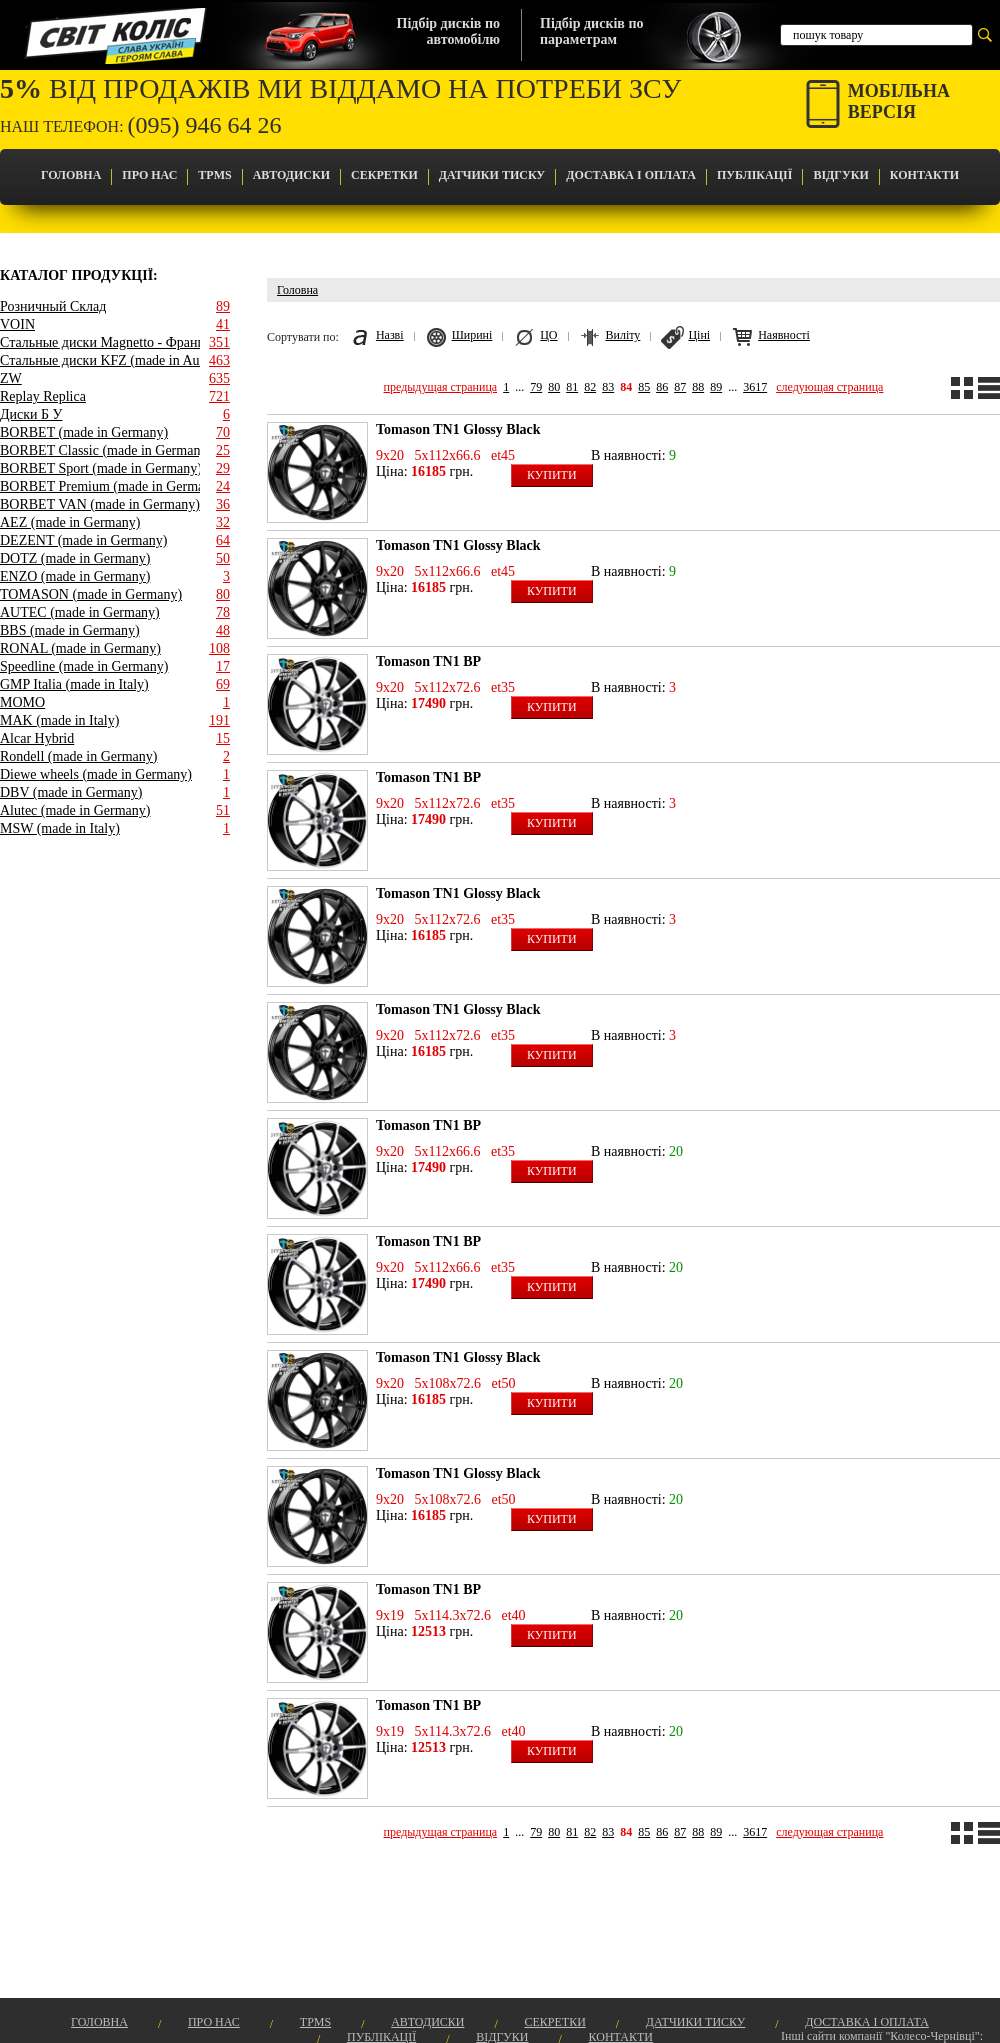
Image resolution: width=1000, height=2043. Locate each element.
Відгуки (840, 175)
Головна (71, 175)
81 (572, 387)
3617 (755, 387)
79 (536, 387)
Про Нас (149, 175)
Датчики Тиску (492, 175)
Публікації (754, 175)
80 (554, 387)
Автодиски (291, 175)
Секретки (384, 175)
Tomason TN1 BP (428, 661)
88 (698, 387)
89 (716, 387)
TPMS (214, 175)
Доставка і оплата (631, 175)
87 (680, 387)
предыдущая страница (441, 387)
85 (644, 387)
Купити (552, 475)
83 (608, 387)
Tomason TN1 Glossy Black (458, 429)
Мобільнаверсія (899, 101)
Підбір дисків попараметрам (591, 31)
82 (590, 387)
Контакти (924, 175)
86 (662, 387)
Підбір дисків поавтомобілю (448, 31)
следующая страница (829, 387)
